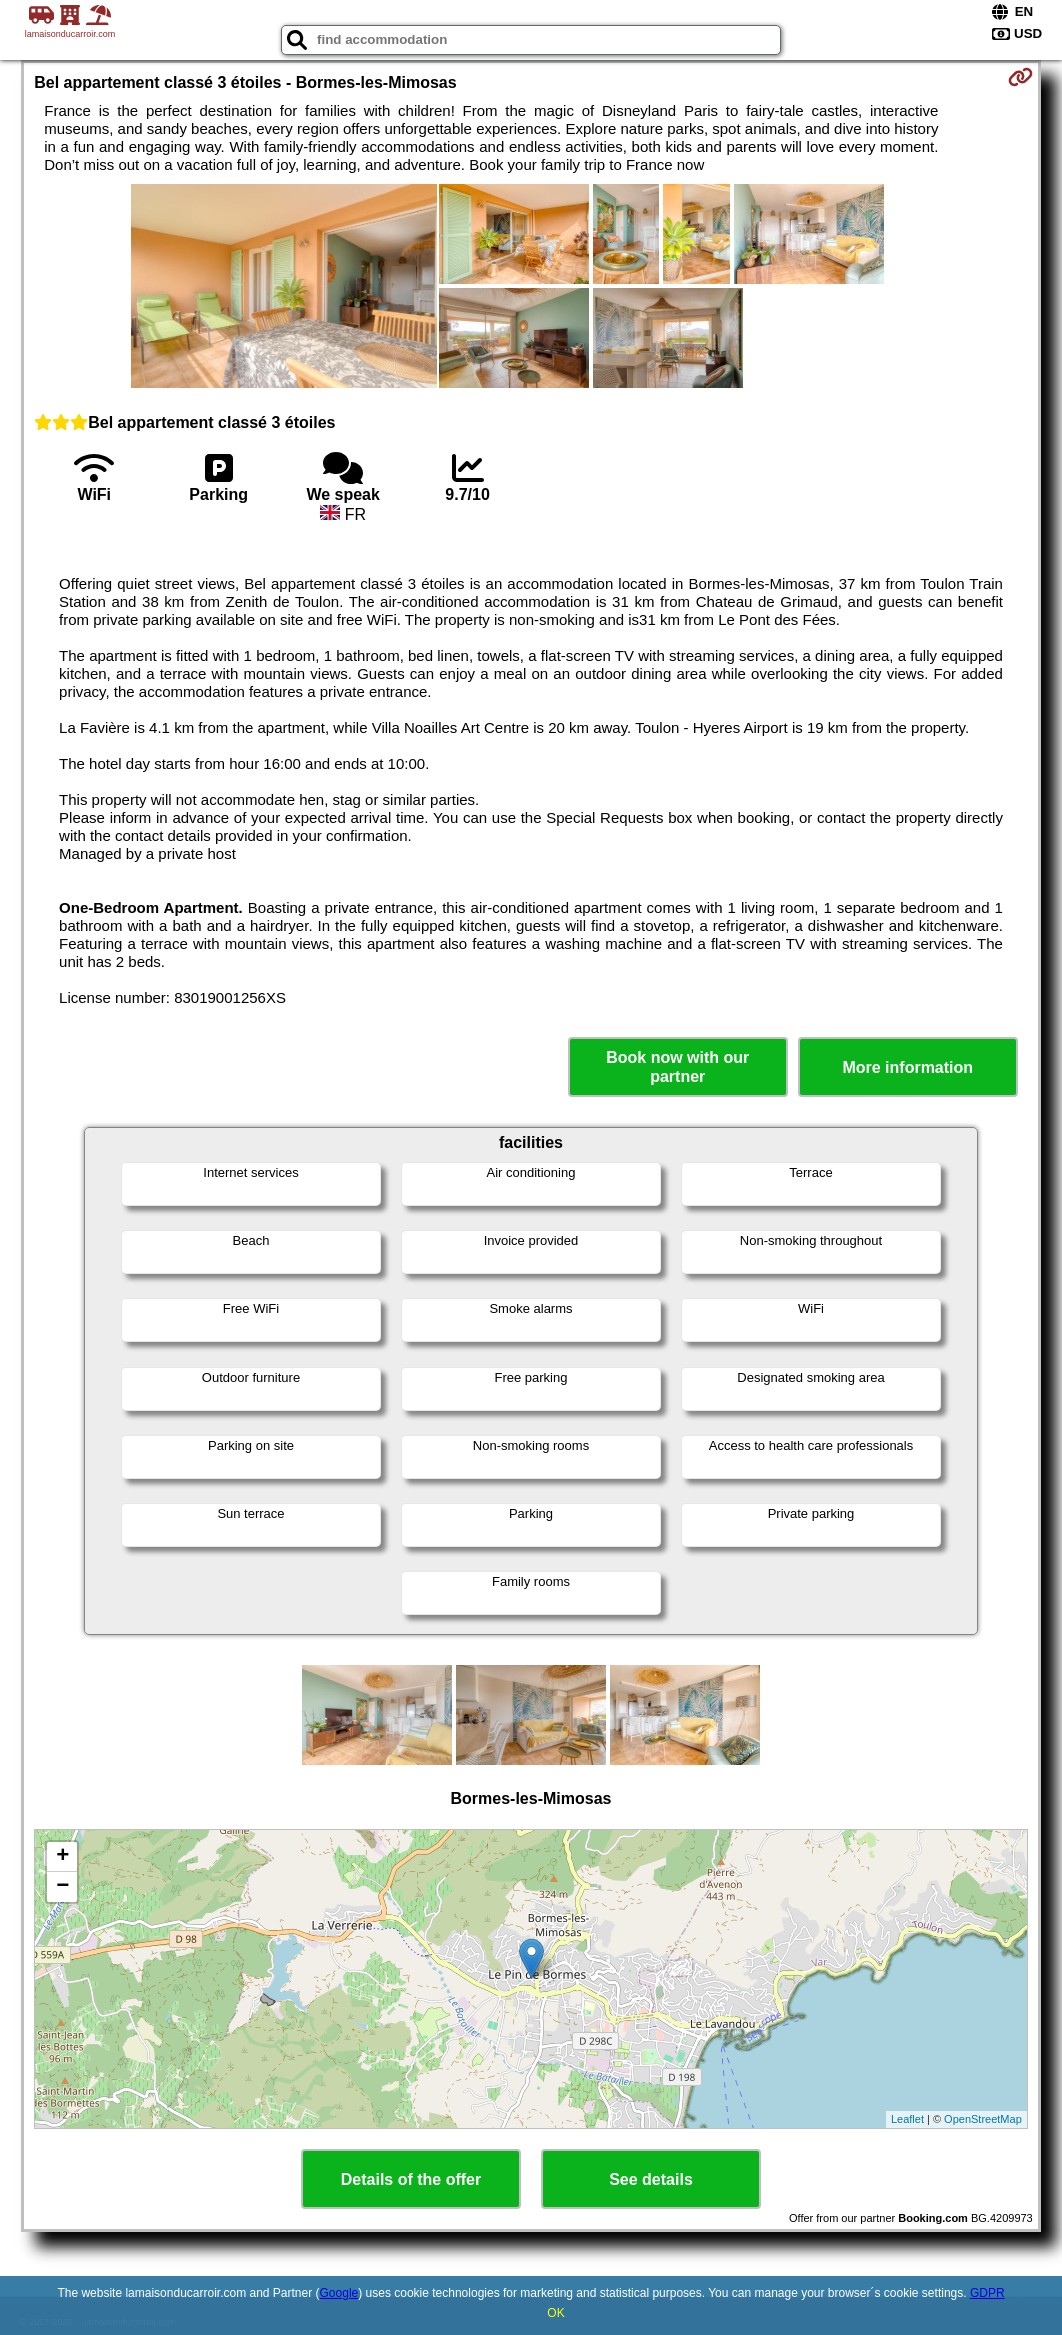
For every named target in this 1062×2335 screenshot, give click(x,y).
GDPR (987, 2293)
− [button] (62, 1887)
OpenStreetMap (983, 2119)
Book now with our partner (677, 1067)
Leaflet (907, 2119)
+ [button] (62, 1857)
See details (651, 2179)
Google (339, 2293)
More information (907, 1067)
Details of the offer (411, 2179)
